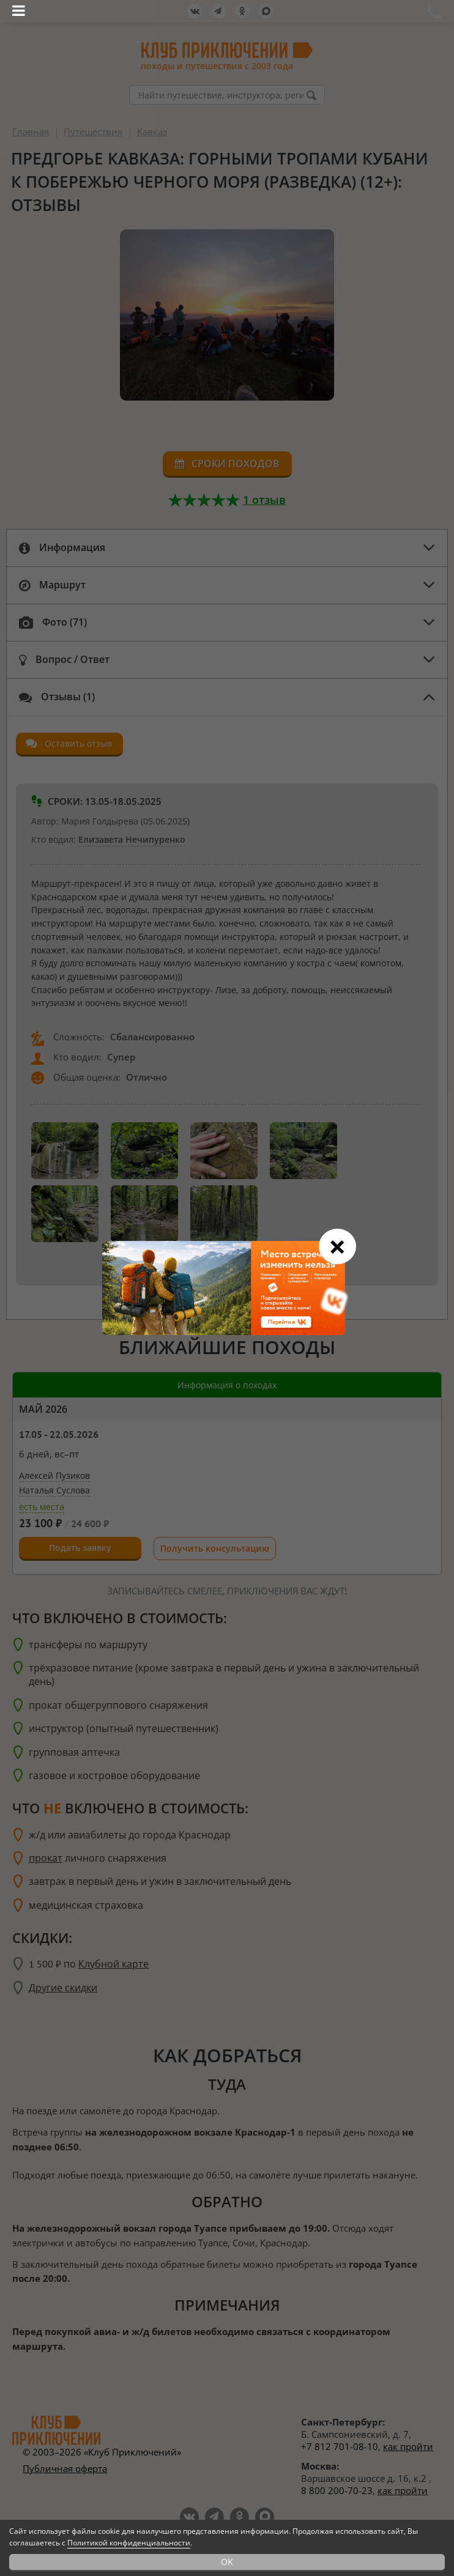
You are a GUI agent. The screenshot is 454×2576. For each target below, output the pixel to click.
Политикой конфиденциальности (128, 2542)
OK (227, 2561)
